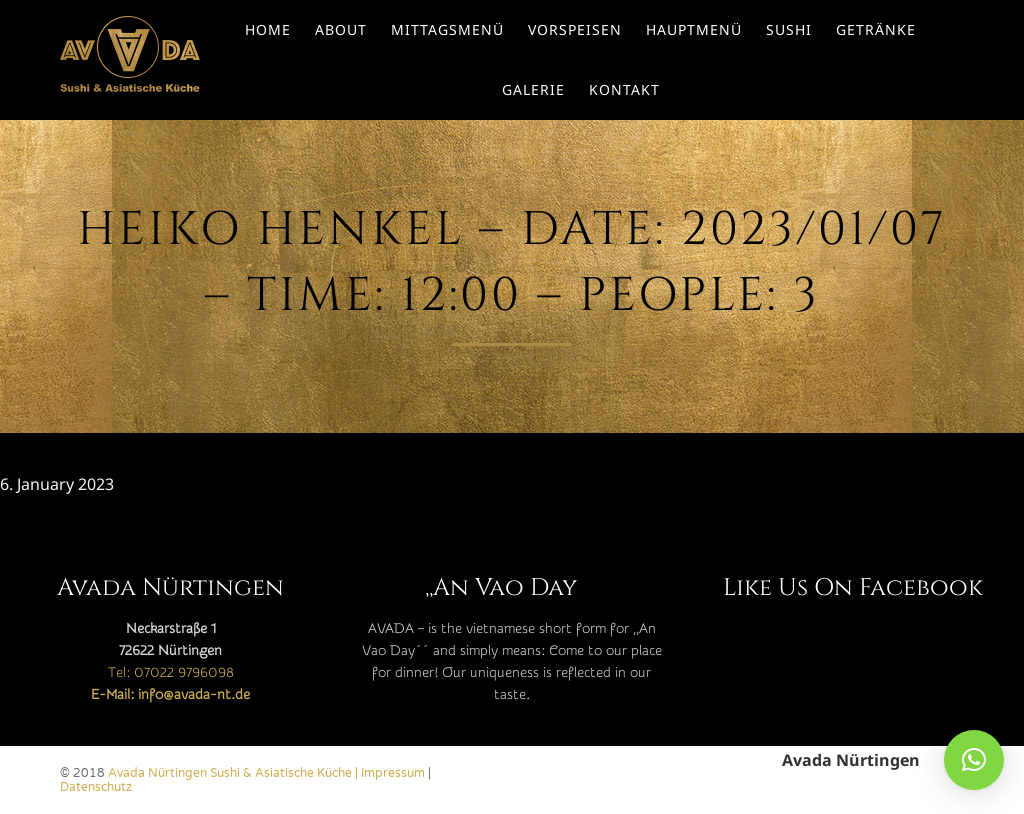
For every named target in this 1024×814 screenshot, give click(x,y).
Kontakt (624, 89)
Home (268, 29)
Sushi (789, 29)
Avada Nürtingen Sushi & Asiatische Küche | (234, 773)
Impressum (393, 773)
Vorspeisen (575, 29)
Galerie (533, 89)
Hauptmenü (694, 29)
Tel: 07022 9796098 (171, 673)
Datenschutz (96, 787)
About (341, 29)
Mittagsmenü (447, 29)
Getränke (876, 29)
